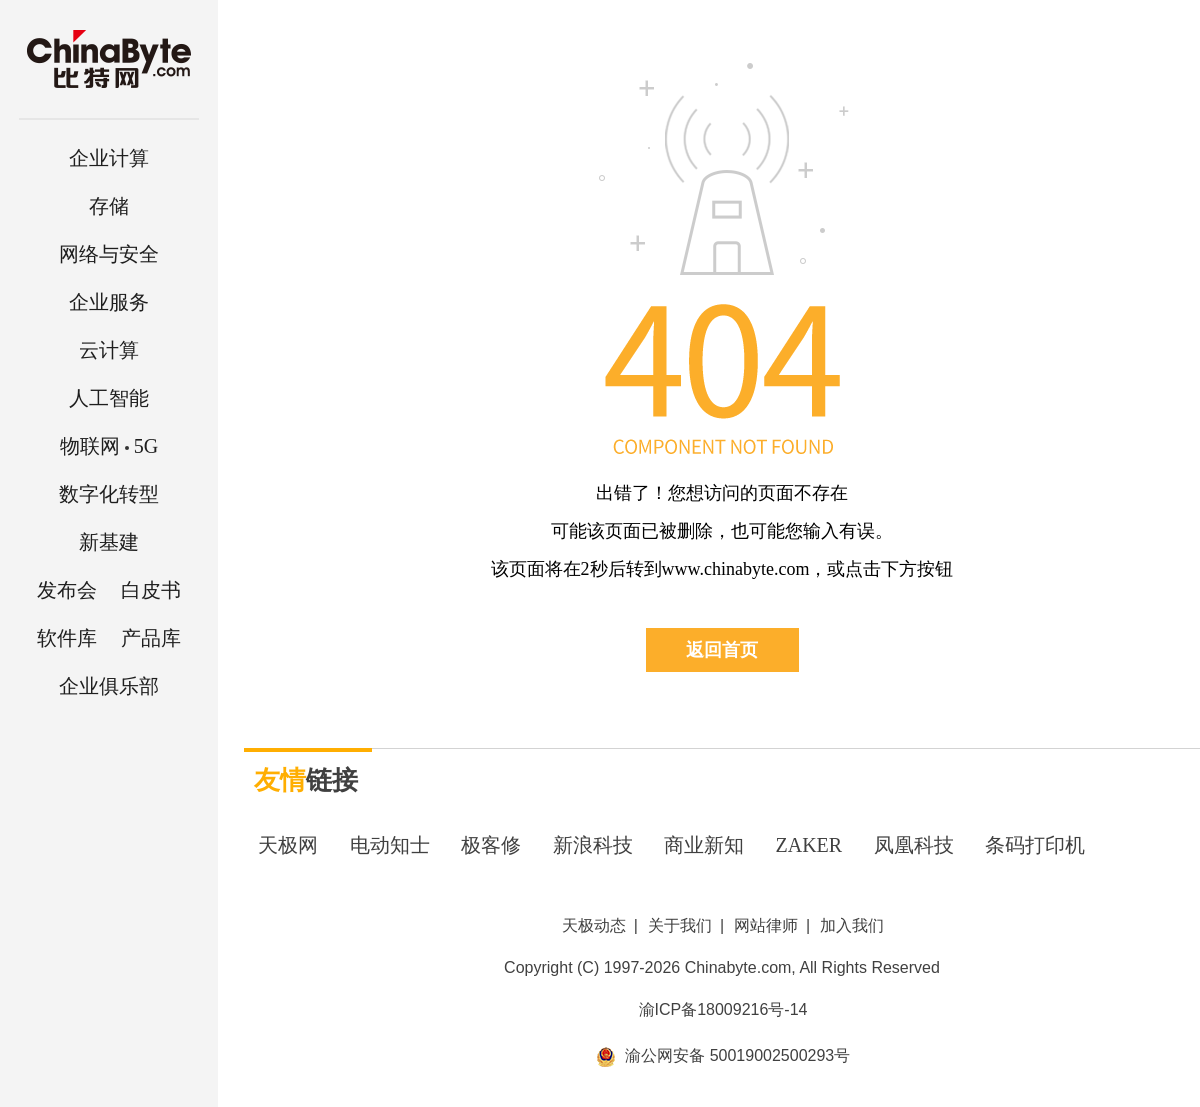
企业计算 (109, 158)
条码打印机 (1035, 845)
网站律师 (766, 925)
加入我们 (852, 925)
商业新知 (704, 845)
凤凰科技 (914, 845)
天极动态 (594, 925)
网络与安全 (109, 254)
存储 (109, 206)
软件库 (67, 638)
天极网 (288, 845)
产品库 (151, 638)
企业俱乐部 (109, 686)
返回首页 (722, 650)
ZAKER (809, 845)
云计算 (109, 350)
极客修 (491, 845)
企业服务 (109, 302)
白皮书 (151, 590)
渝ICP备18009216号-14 (723, 1009)
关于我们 (680, 925)
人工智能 (109, 398)
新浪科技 (593, 845)
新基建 (109, 542)
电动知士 (390, 845)
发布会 (67, 590)
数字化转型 (109, 494)
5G (109, 446)
